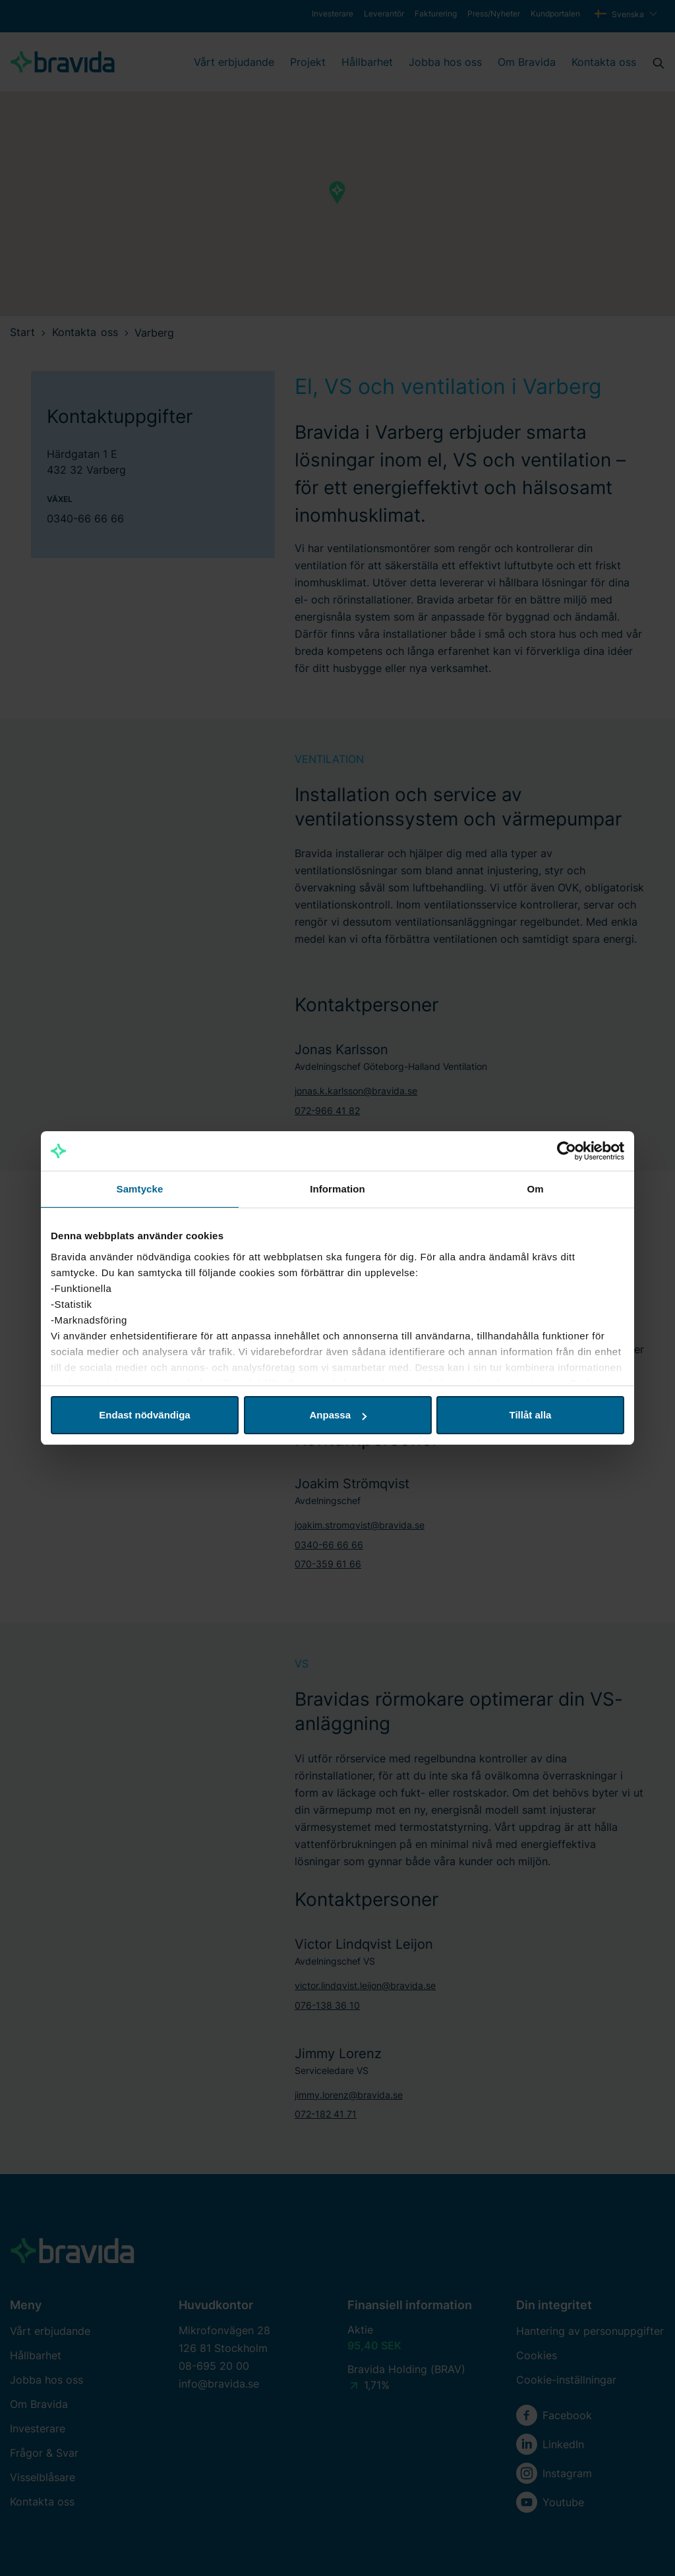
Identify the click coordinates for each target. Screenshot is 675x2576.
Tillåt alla (531, 1414)
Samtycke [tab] (140, 1188)
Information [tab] (337, 1188)
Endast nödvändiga (144, 1414)
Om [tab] (535, 1188)
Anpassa (338, 1414)
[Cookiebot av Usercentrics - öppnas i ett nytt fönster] (566, 1151)
